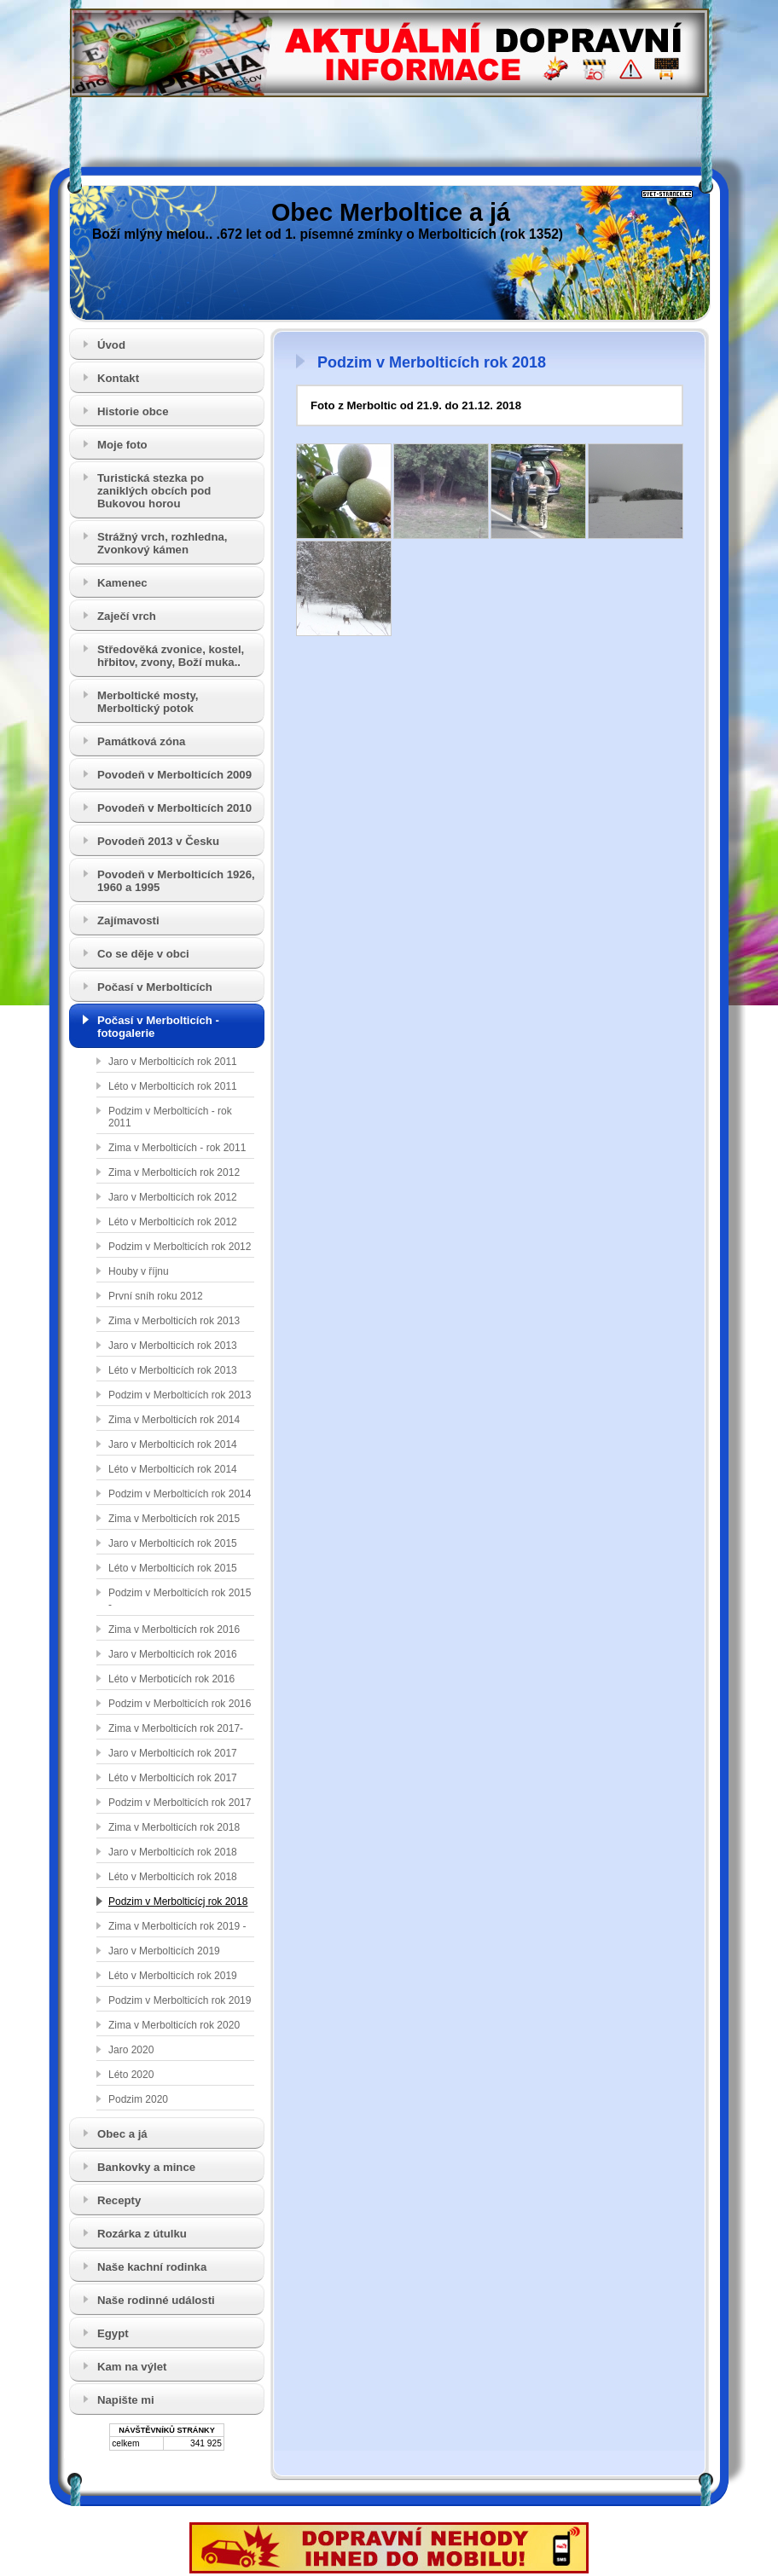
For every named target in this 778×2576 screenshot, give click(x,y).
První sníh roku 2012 (155, 1296)
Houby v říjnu (138, 1271)
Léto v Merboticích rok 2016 (171, 1679)
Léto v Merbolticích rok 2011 (172, 1086)
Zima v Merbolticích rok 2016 (174, 1629)
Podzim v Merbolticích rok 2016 (179, 1704)
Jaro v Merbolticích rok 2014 (172, 1444)
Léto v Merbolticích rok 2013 (172, 1370)
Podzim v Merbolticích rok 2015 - (179, 1599)
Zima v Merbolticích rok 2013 (174, 1321)
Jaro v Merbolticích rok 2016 (172, 1654)
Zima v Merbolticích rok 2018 (174, 1827)
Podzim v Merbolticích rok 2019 (179, 2000)
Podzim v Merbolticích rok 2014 (179, 1494)
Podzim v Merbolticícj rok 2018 (177, 1901)
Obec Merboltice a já (390, 212)
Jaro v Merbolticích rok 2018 (172, 1852)
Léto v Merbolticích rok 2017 (172, 1778)
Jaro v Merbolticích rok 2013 (172, 1346)
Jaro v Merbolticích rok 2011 (172, 1062)
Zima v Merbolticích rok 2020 (174, 2025)
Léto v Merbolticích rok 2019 (172, 1976)
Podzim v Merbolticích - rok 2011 (170, 1117)
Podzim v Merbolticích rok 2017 (179, 1803)
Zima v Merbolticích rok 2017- (175, 1728)
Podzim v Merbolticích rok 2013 (179, 1395)
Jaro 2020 (131, 2050)
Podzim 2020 (138, 2099)
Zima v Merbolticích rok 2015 (174, 1519)
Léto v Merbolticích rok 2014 (172, 1469)
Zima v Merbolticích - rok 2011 (177, 1148)
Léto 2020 (131, 2075)
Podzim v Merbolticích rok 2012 (179, 1247)
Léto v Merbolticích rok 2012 (172, 1222)
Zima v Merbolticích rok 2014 (174, 1420)
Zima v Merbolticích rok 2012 (174, 1172)
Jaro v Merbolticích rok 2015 (172, 1543)
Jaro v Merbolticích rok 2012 (172, 1197)
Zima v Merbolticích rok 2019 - (177, 1926)
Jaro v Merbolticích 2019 (164, 1951)
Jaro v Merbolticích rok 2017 (172, 1753)
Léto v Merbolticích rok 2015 (172, 1568)
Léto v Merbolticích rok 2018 (172, 1877)
